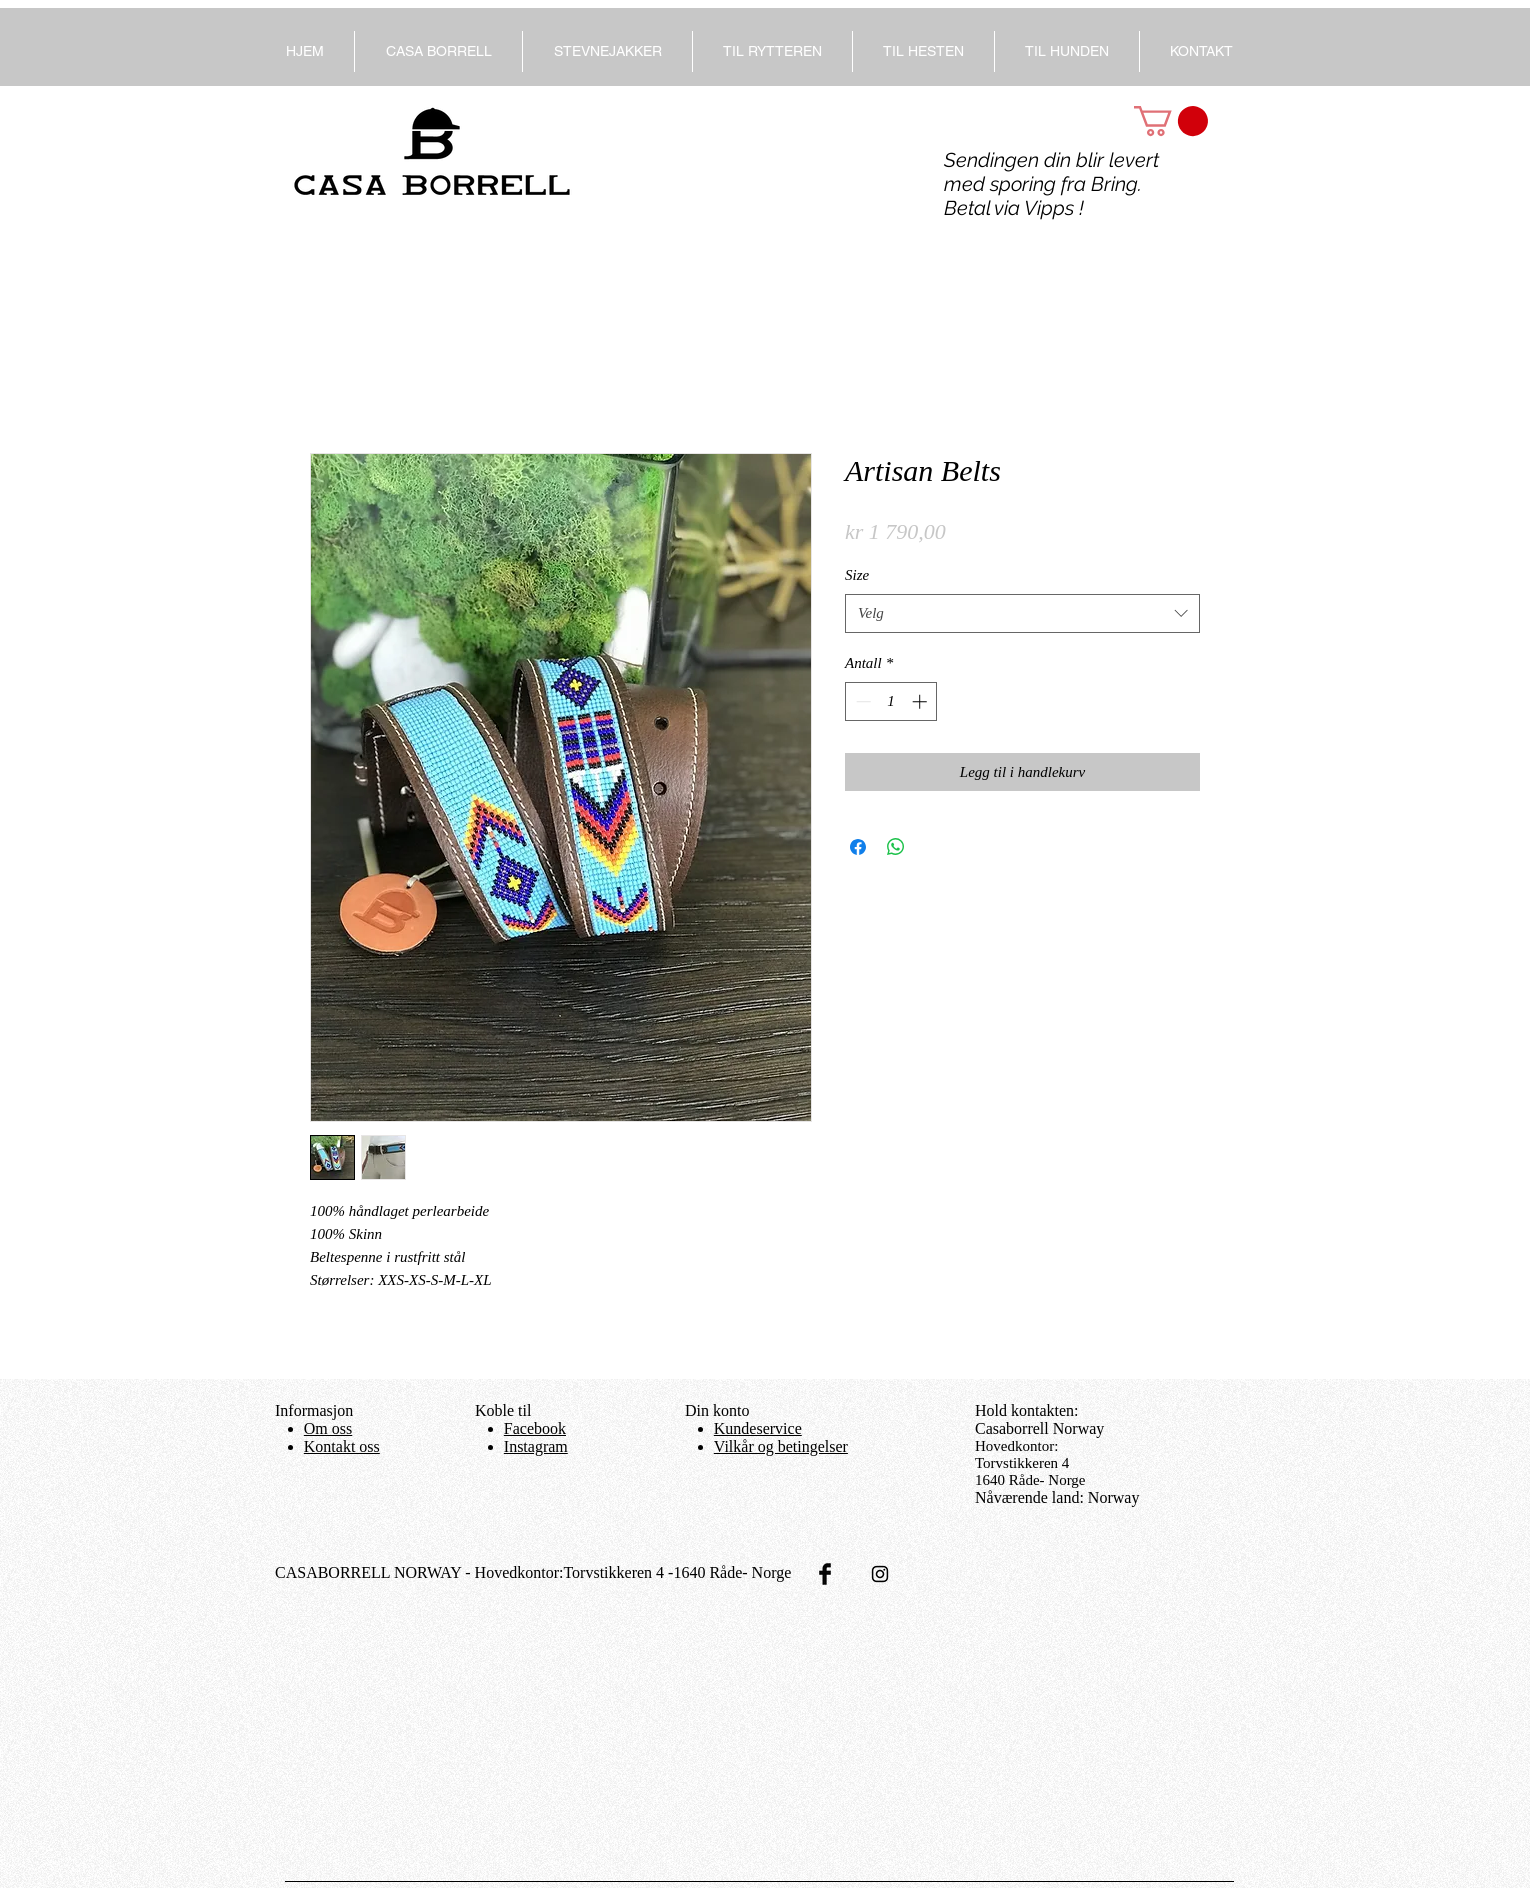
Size (857, 575)
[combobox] (1022, 613)
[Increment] (921, 701)
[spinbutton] (891, 701)
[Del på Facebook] (858, 847)
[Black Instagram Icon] (880, 1574)
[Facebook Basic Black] (825, 1574)
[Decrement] (861, 701)
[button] (1171, 121)
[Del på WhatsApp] (896, 847)
